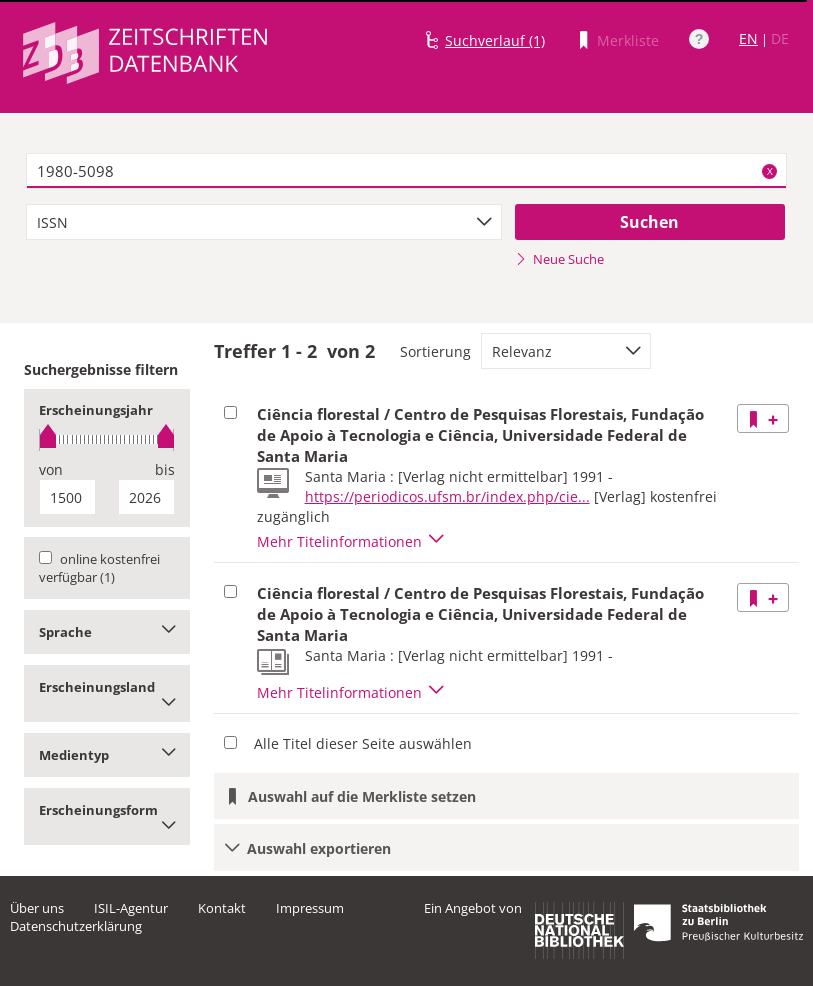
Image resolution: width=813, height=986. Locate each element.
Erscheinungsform (107, 816)
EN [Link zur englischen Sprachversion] (748, 38)
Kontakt (222, 908)
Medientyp (107, 755)
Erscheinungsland (107, 693)
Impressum (310, 908)
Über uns (37, 908)
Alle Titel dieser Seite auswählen (363, 743)
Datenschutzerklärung (76, 926)
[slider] (107, 439)
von (51, 469)
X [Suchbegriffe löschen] (770, 171)
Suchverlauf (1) (495, 40)
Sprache (107, 632)
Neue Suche (559, 259)
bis (165, 469)
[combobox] (264, 222)
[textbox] (406, 171)
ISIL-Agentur (131, 908)
